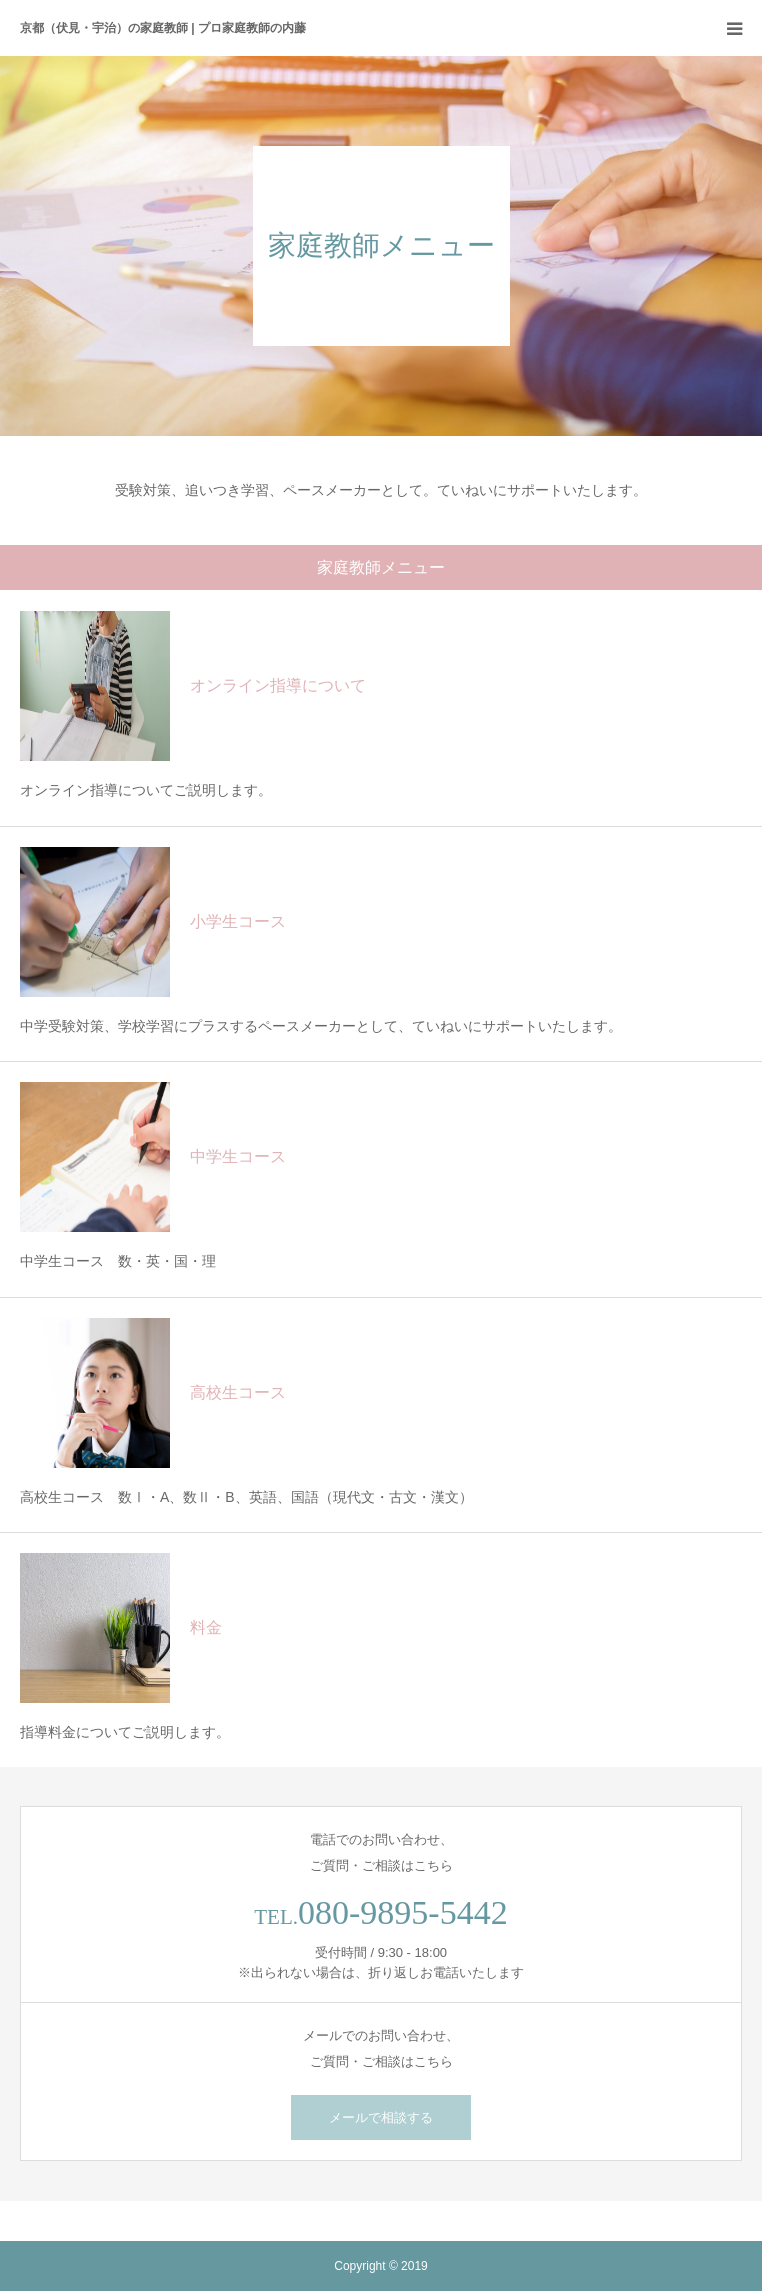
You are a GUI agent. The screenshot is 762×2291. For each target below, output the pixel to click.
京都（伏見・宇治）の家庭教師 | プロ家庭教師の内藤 (163, 28)
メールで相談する (381, 2117)
